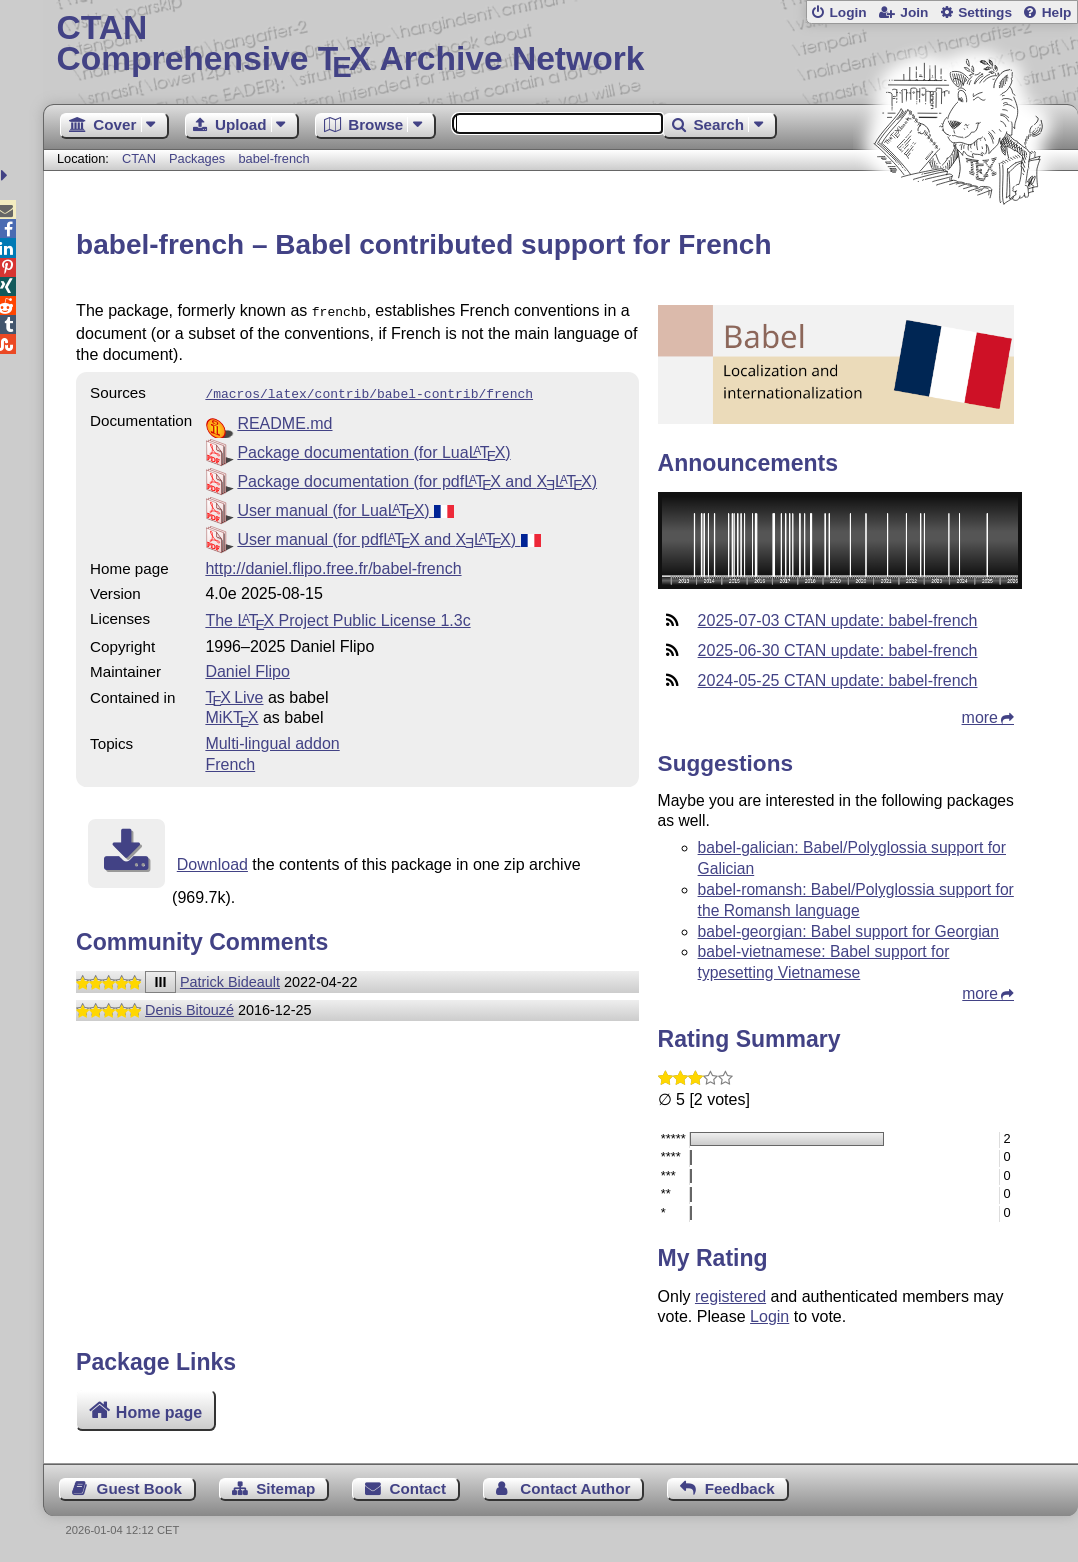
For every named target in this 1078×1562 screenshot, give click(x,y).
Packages (199, 158)
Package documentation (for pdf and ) (417, 477)
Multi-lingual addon (272, 739)
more (980, 717)
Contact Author (575, 1488)
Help (1057, 12)
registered (730, 1296)
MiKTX (231, 713)
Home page (159, 1412)
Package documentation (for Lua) (373, 448)
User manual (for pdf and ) (388, 535)
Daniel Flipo (247, 667)
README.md (284, 419)
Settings (985, 12)
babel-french (273, 158)
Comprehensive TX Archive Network (560, 45)
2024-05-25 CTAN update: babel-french (838, 680)
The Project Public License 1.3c (337, 616)
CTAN (139, 158)
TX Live (234, 693)
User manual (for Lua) (345, 506)
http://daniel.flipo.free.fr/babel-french (333, 564)
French (230, 760)
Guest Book (139, 1488)
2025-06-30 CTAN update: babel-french (838, 650)
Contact (418, 1488)
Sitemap (285, 1488)
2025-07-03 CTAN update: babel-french (838, 620)
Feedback (740, 1488)
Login (847, 12)
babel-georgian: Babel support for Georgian (848, 931)
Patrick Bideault (230, 978)
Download (212, 860)
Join (914, 12)
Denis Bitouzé (189, 1006)
